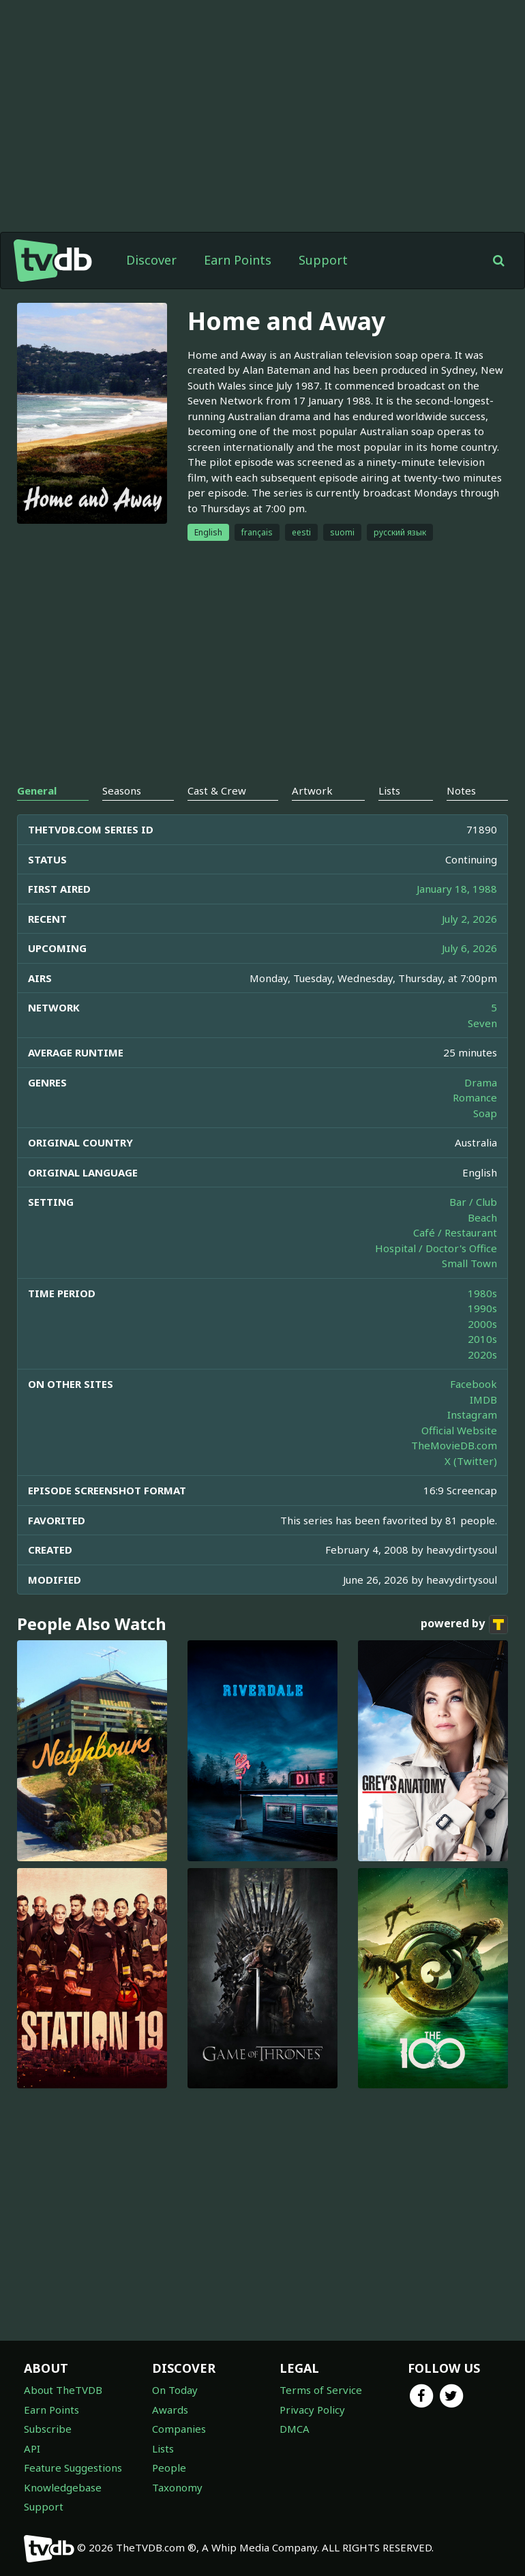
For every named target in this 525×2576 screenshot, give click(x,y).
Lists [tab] (389, 790)
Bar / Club (473, 1202)
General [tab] (37, 790)
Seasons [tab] (121, 790)
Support (323, 260)
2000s (482, 1324)
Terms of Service (321, 2390)
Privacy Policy (312, 2409)
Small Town (469, 1263)
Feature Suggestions (73, 2467)
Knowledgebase (63, 2487)
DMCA (295, 2429)
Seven (482, 1023)
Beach (482, 1217)
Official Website (459, 1430)
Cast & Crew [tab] (217, 790)
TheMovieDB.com (454, 1445)
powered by (464, 1624)
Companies (179, 2429)
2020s (482, 1354)
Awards (170, 2409)
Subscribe (48, 2429)
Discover (151, 260)
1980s (482, 1293)
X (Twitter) (471, 1461)
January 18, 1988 (457, 888)
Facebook (473, 1384)
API (32, 2448)
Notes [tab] (461, 790)
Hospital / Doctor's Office (436, 1248)
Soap (485, 1113)
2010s (482, 1339)
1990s (482, 1308)
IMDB (483, 1399)
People (169, 2467)
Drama (480, 1082)
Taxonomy (177, 2487)
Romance (475, 1097)
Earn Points (237, 260)
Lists (163, 2448)
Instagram (472, 1414)
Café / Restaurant (455, 1232)
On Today (175, 2390)
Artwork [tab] (312, 790)
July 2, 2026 (469, 919)
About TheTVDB (63, 2390)
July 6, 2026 (469, 948)
